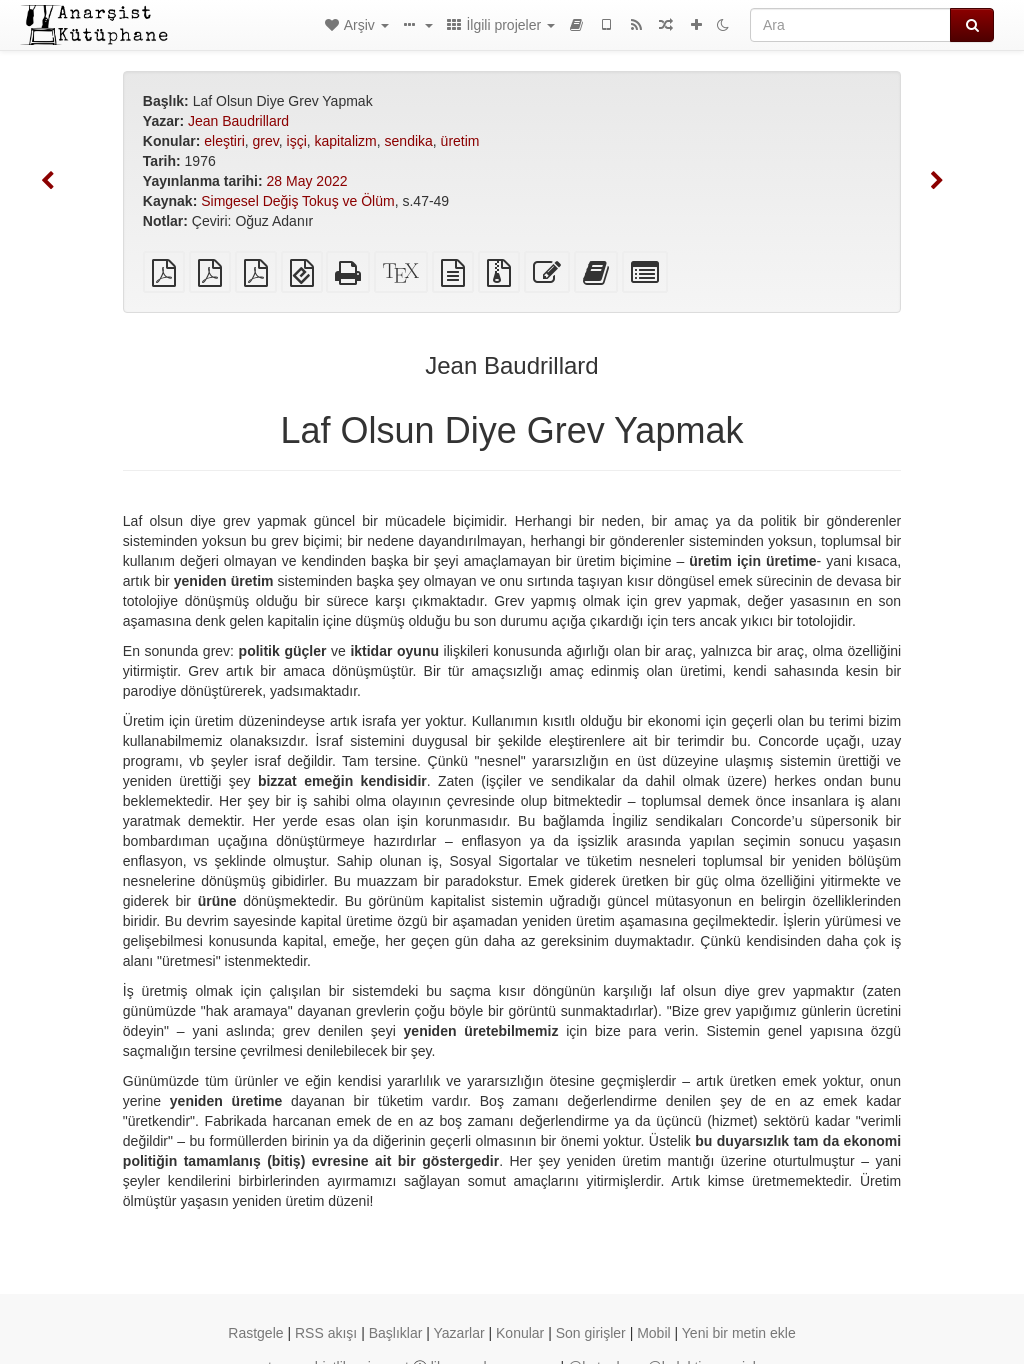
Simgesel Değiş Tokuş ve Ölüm (297, 201)
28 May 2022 (307, 181)
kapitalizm (346, 141)
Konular (520, 1333)
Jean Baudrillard (238, 121)
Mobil (653, 1333)
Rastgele (255, 1333)
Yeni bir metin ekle (739, 1333)
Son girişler (591, 1333)
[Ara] (850, 25)
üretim (460, 141)
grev (266, 141)
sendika (409, 141)
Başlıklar (396, 1333)
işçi (297, 141)
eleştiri (224, 141)
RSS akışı (326, 1333)
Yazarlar (459, 1333)
